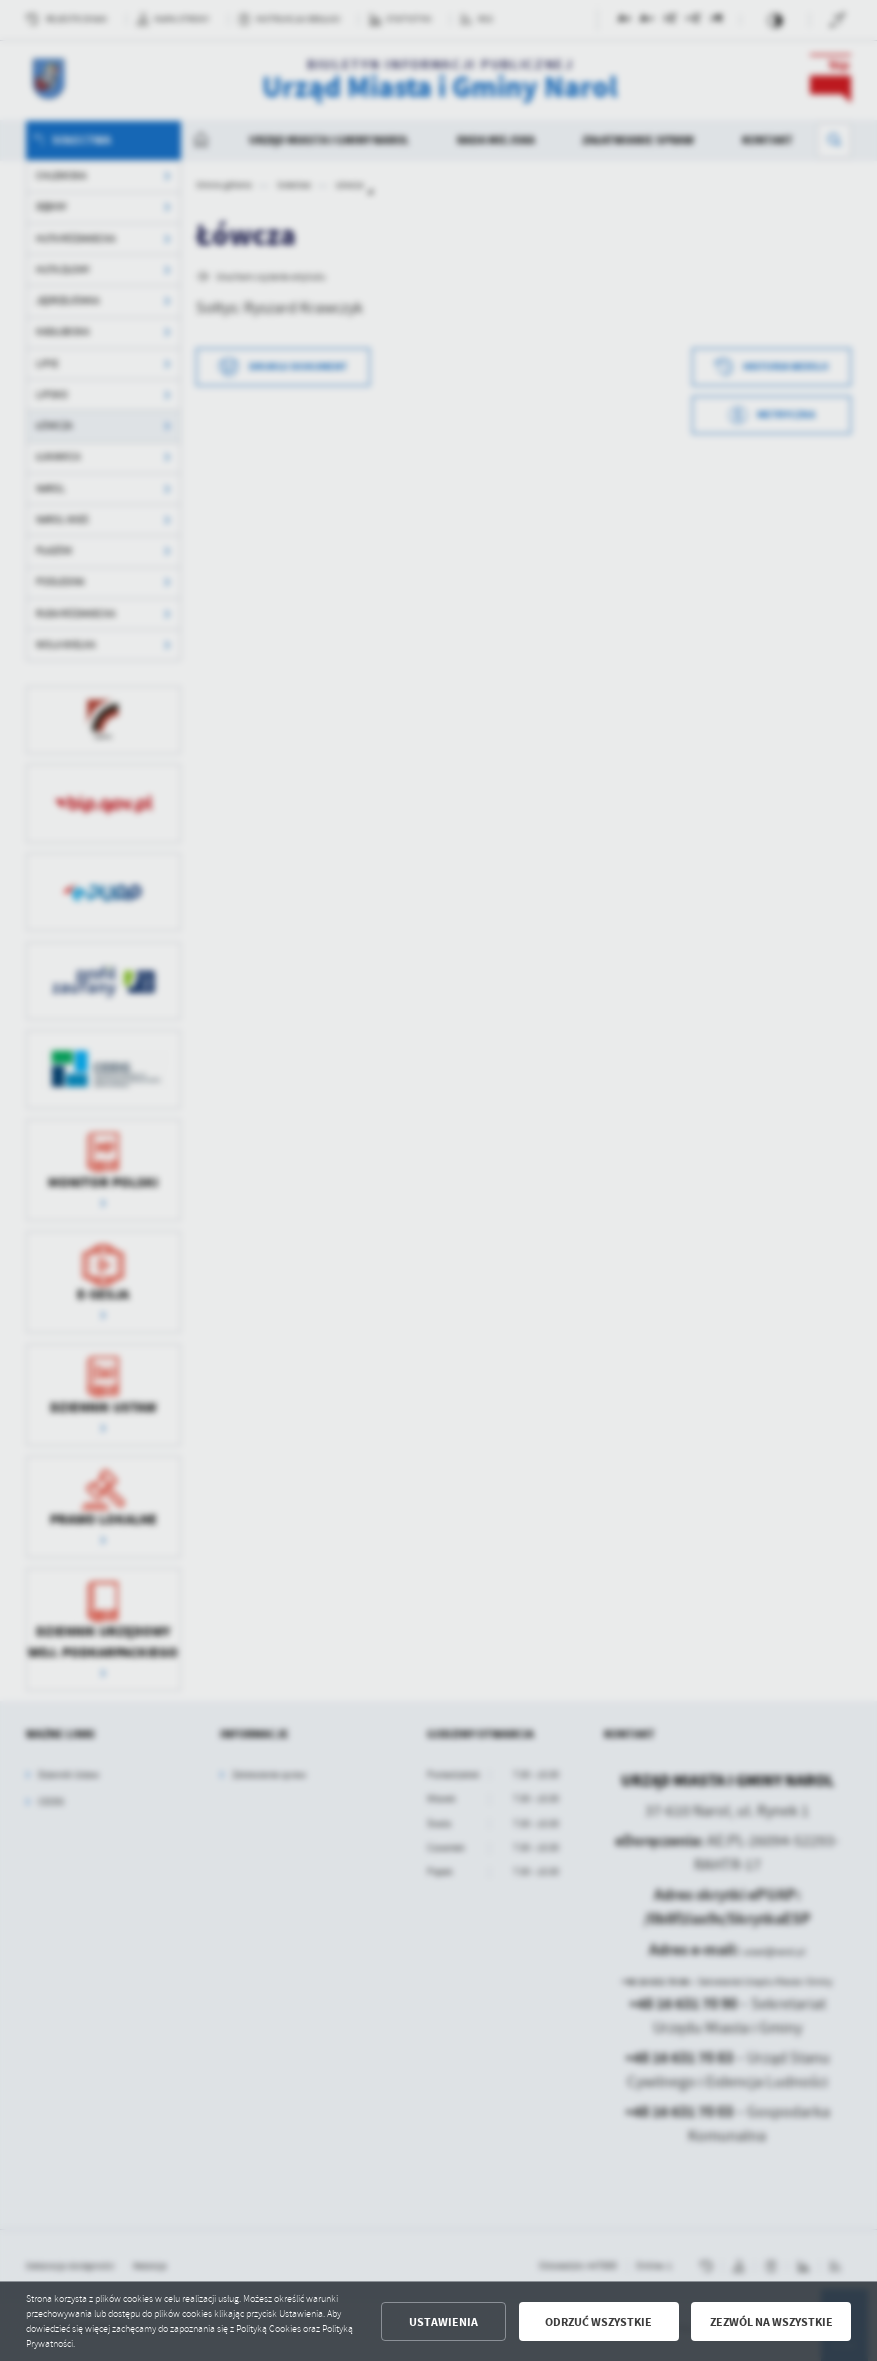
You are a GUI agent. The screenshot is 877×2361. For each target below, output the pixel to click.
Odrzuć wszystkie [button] (598, 2322)
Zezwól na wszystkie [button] (771, 2322)
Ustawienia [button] (443, 2322)
